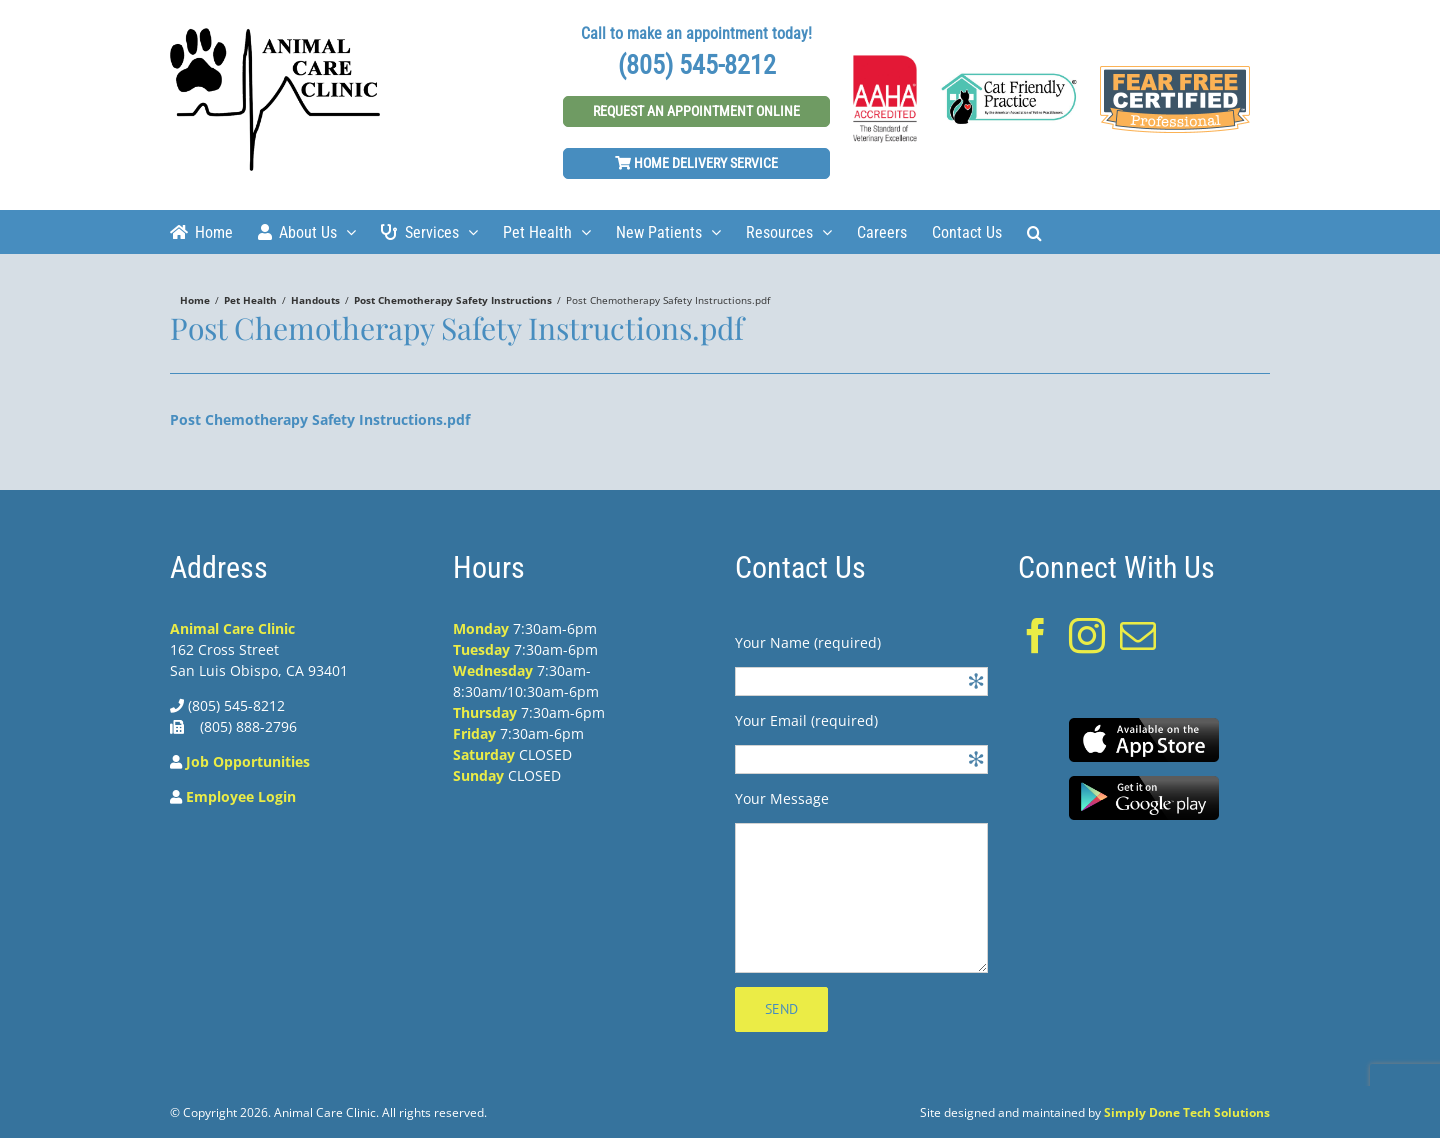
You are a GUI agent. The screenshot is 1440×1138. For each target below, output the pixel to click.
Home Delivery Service (696, 163)
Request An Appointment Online (696, 111)
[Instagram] (1087, 636)
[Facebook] (1036, 636)
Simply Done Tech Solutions (1187, 1112)
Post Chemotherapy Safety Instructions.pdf (320, 419)
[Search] (1034, 231)
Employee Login (241, 796)
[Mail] (1138, 636)
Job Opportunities (248, 761)
